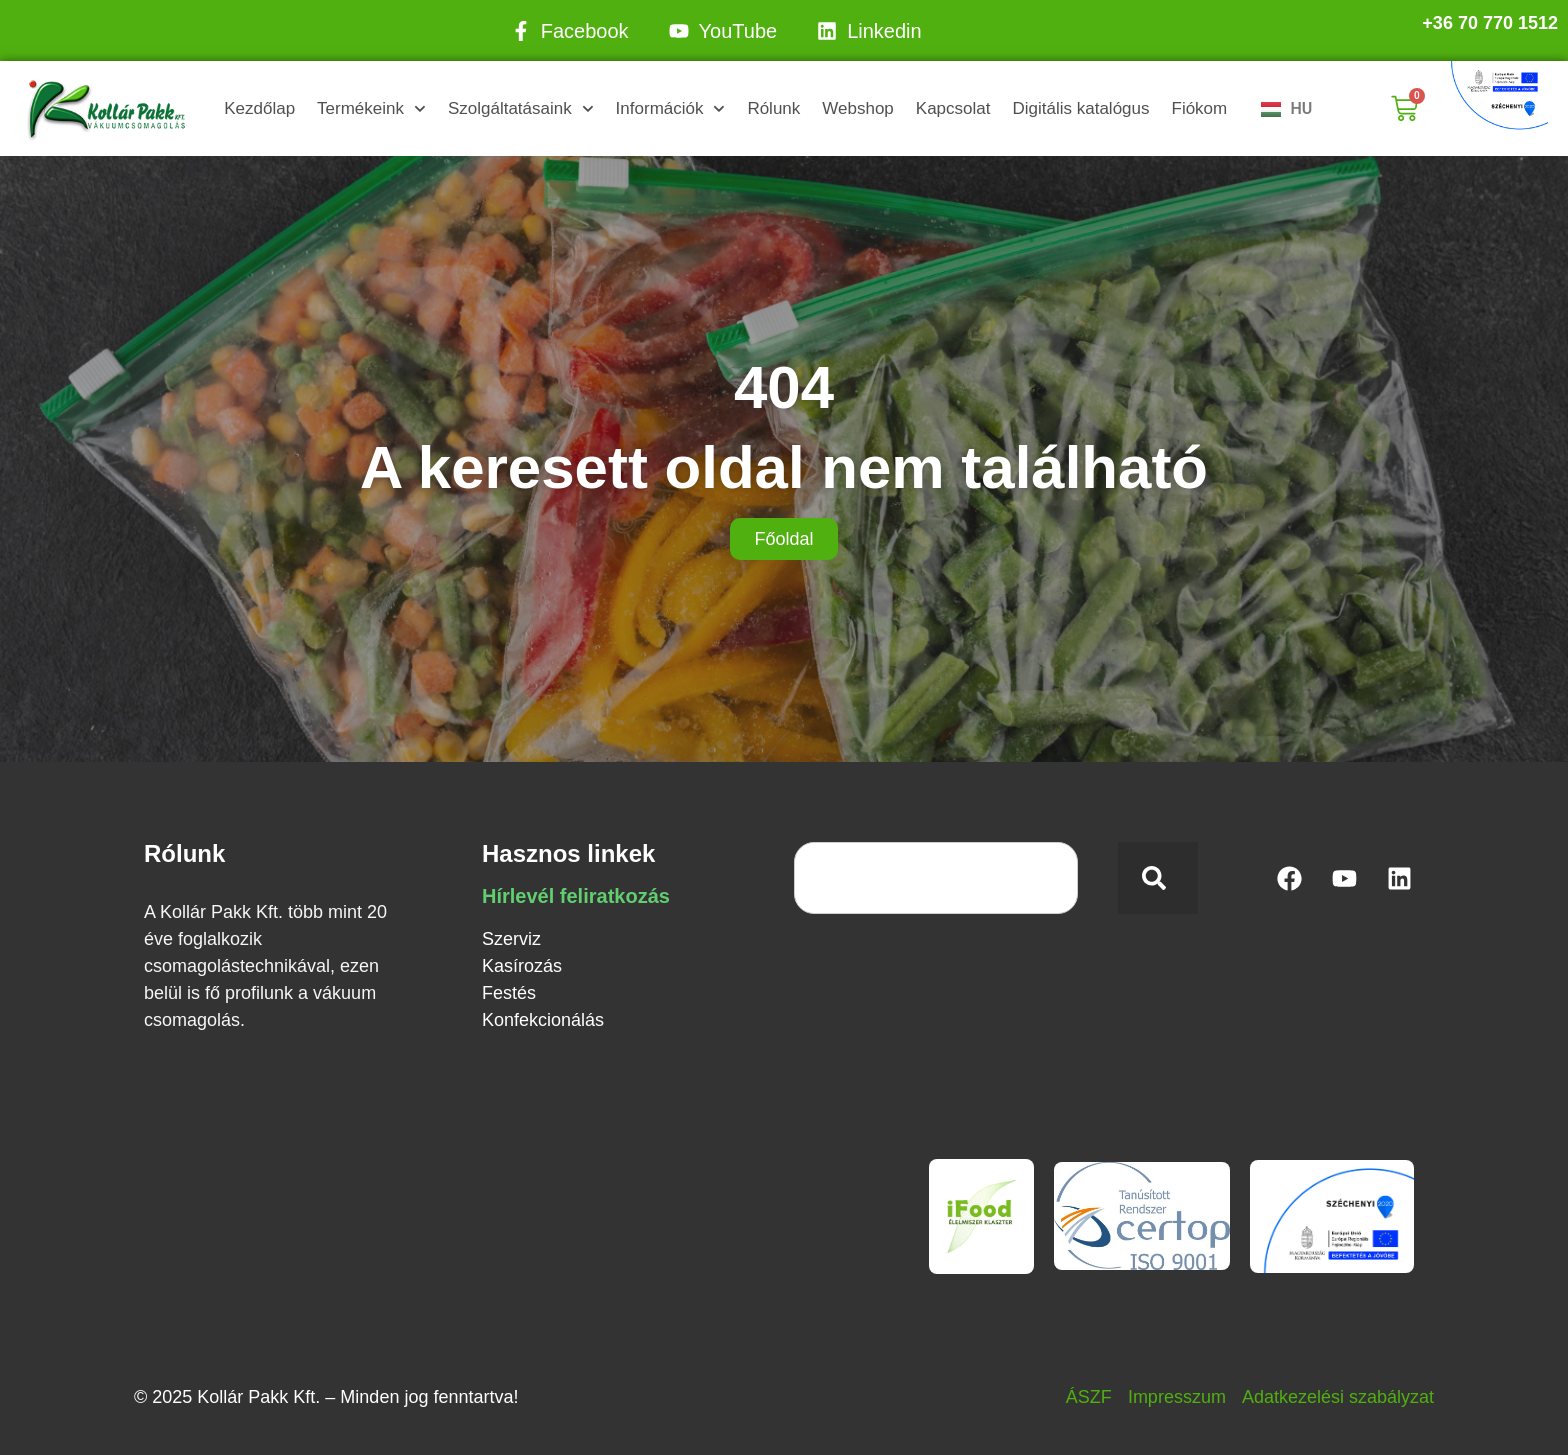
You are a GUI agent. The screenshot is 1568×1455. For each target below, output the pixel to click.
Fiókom (1200, 108)
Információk (671, 109)
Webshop (858, 108)
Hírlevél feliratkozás (576, 896)
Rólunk (773, 108)
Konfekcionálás (543, 1020)
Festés (509, 993)
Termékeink (371, 109)
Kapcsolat (953, 108)
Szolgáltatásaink (521, 109)
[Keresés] (1158, 878)
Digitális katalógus (1080, 108)
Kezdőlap (259, 108)
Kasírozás (522, 966)
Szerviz (511, 939)
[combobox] (936, 878)
